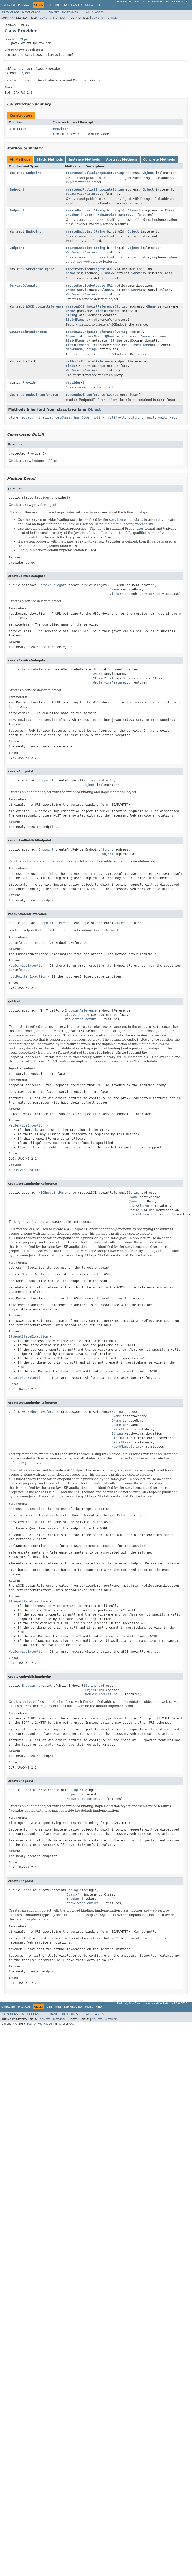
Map (68, 349)
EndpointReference (97, 361)
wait (151, 417)
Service (137, 273)
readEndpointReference (85, 394)
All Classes (95, 12)
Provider (60, 129)
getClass (62, 417)
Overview (8, 4)
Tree (58, 4)
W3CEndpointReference (45, 306)
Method (59, 17)
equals (27, 417)
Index (89, 4)
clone (13, 417)
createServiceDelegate (85, 269)
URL (110, 269)
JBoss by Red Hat (37, 2023)
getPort (72, 361)
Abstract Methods (121, 159)
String (118, 173)
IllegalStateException (28, 1336)
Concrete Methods (159, 159)
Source (112, 394)
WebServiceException (26, 965)
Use (49, 4)
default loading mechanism (132, 524)
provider (73, 382)
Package (24, 4)
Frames (54, 12)
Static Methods (49, 159)
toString (136, 417)
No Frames (70, 12)
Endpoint (33, 173)
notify (98, 417)
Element (111, 311)
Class (132, 210)
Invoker (72, 215)
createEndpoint (79, 210)
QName (70, 273)
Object (25, 73)
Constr (45, 17)
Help (98, 4)
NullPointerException (27, 976)
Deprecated (73, 4)
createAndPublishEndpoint (88, 173)
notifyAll (116, 417)
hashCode (81, 417)
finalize (44, 417)
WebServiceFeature (81, 193)
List (99, 311)
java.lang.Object (17, 39)
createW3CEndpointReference (90, 306)
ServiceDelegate (40, 269)
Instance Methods (84, 159)
